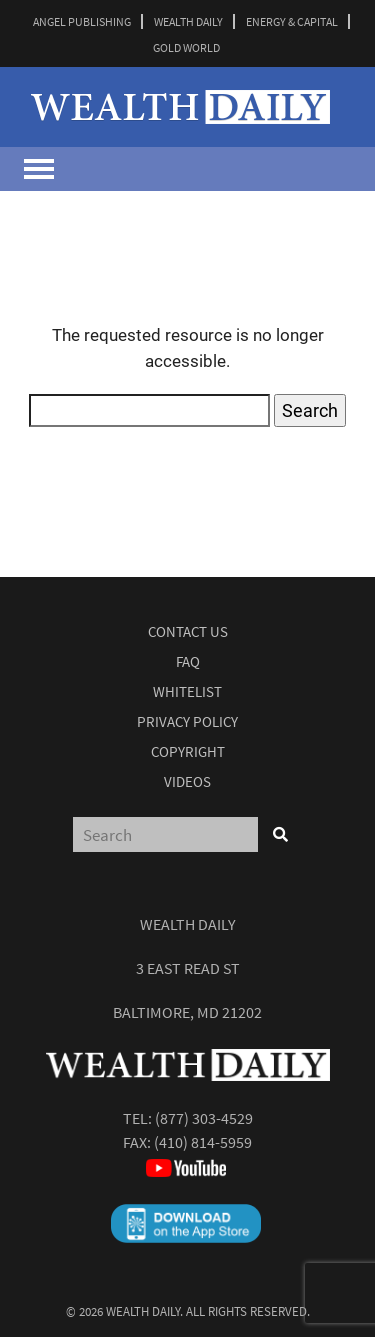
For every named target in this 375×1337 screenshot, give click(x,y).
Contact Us (188, 631)
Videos (187, 781)
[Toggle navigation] (39, 169)
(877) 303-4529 (204, 1118)
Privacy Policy (187, 721)
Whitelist (187, 691)
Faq (188, 661)
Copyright (188, 751)
